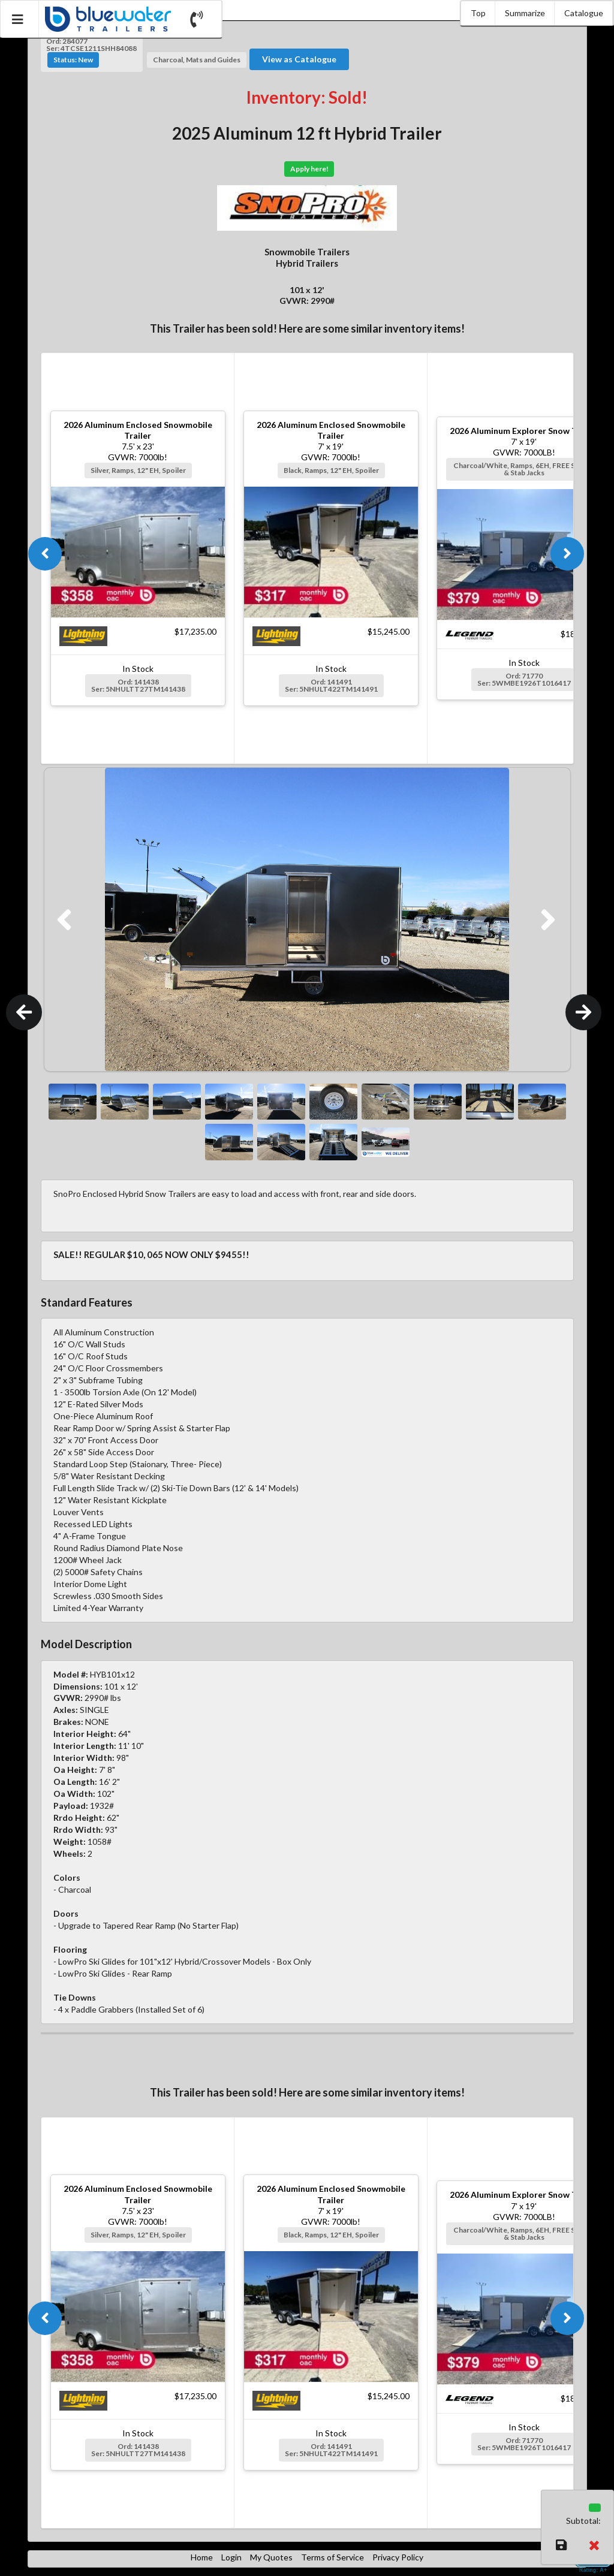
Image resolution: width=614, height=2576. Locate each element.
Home (202, 2557)
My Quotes (271, 2557)
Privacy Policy (397, 2557)
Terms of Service (332, 2557)
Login (231, 2557)
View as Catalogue (299, 59)
